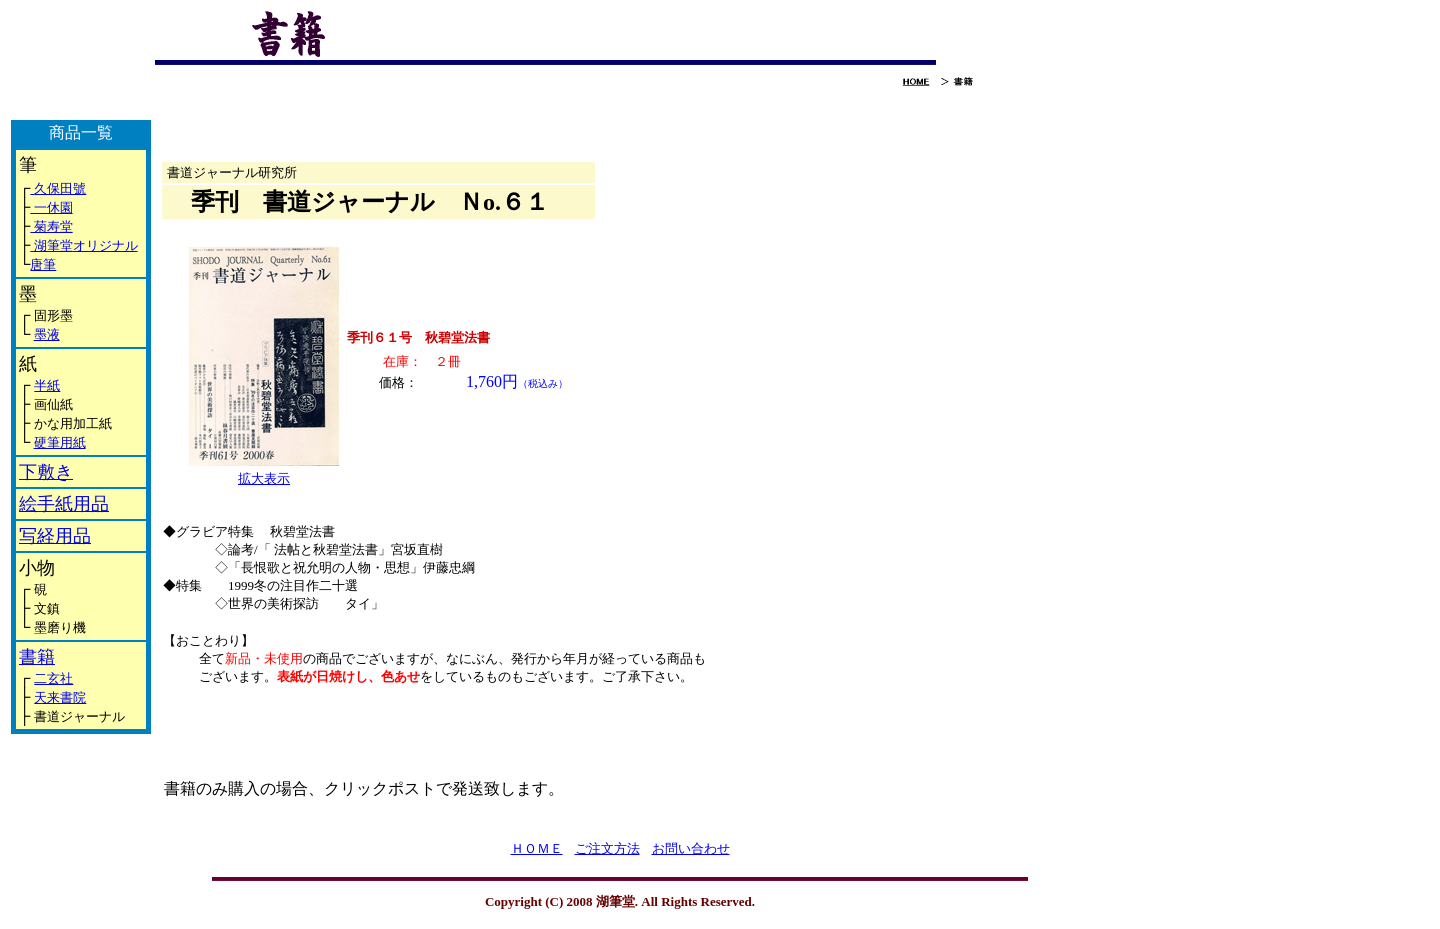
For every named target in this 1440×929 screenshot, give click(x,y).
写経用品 (55, 536)
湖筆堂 (51, 245)
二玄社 (53, 678)
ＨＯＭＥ (537, 848)
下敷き (46, 472)
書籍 (37, 657)
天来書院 (60, 697)
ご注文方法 (607, 848)
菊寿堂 (51, 226)
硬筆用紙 (60, 442)
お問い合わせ (691, 848)
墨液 (47, 334)
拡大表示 (264, 478)
